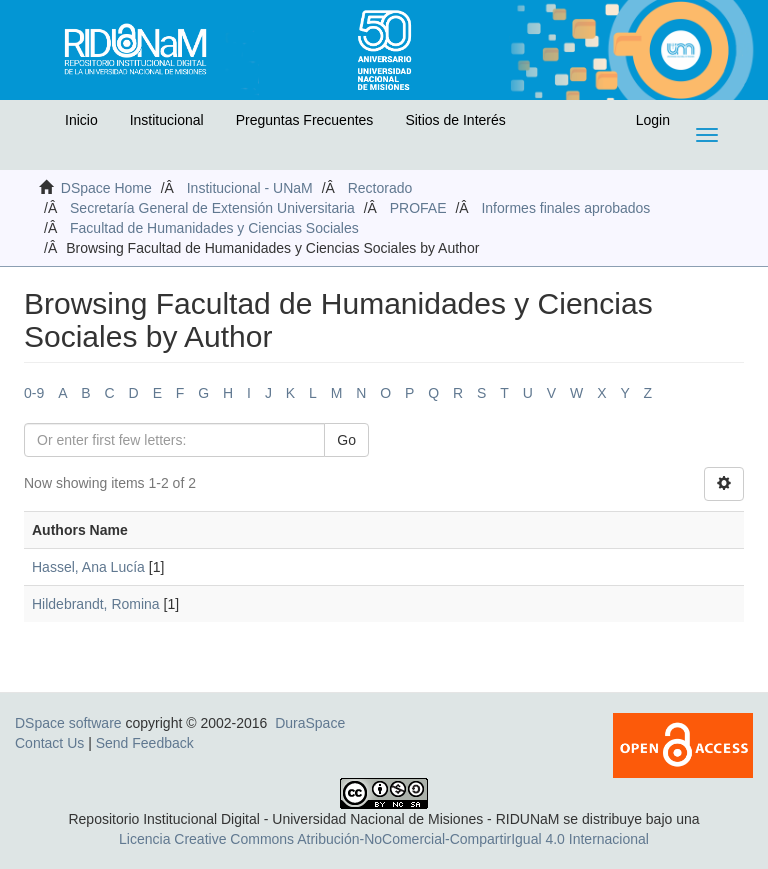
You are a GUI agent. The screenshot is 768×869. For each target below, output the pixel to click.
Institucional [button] (167, 120)
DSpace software (68, 723)
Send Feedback (145, 743)
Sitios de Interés (455, 120)
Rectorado (380, 188)
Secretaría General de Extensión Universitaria (212, 208)
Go (346, 440)
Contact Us (49, 743)
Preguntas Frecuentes (305, 120)
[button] (37, 125)
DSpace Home (106, 188)
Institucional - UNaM (250, 188)
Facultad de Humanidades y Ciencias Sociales (214, 228)
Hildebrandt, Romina (96, 604)
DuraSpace (310, 723)
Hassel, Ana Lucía (88, 567)
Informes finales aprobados (565, 208)
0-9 (34, 393)
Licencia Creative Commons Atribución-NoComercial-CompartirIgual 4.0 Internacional (384, 839)
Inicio (81, 120)
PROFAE (418, 208)
